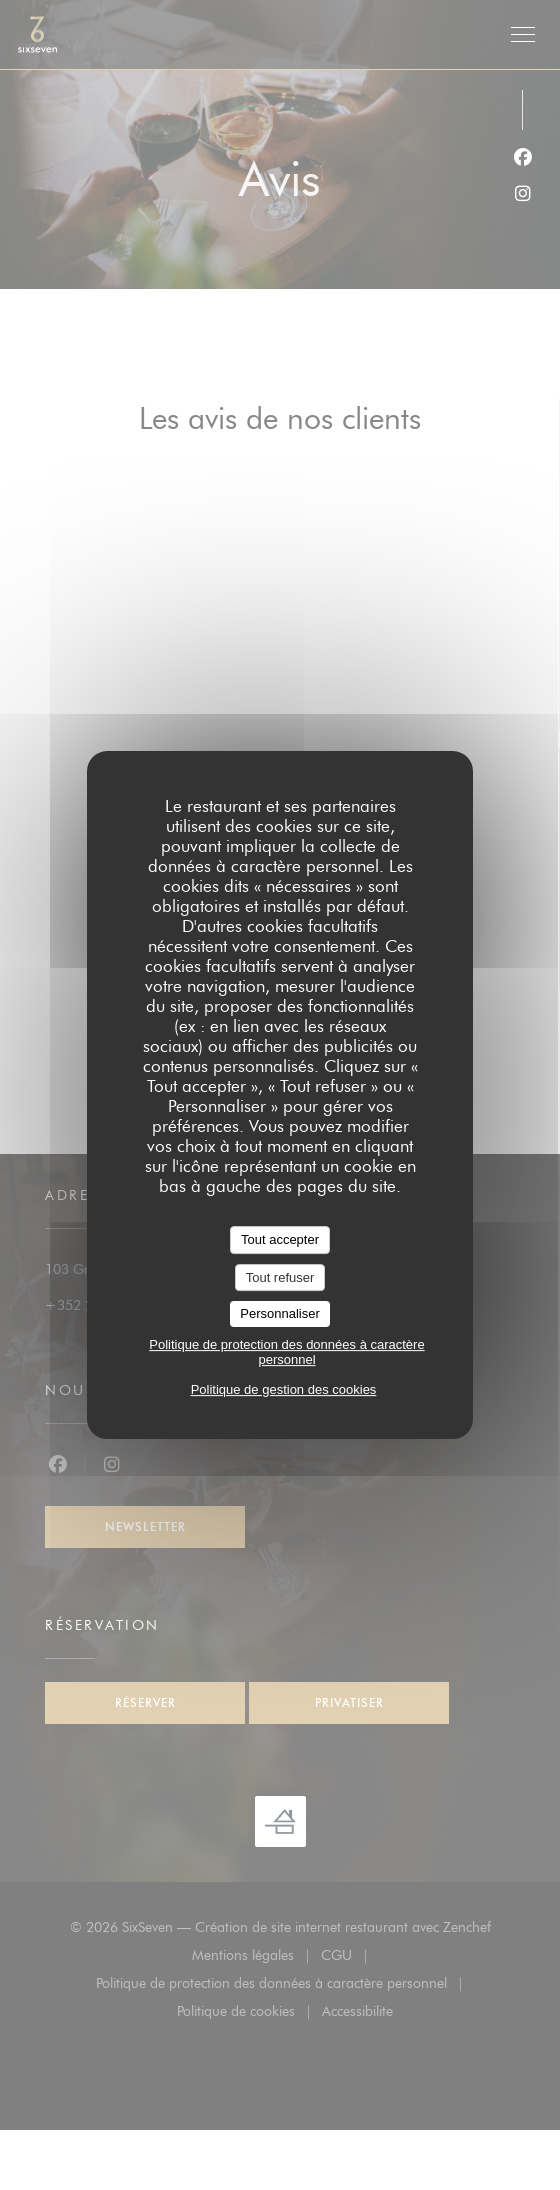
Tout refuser (280, 1277)
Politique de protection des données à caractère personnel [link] (286, 1352)
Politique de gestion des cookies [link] (284, 1389)
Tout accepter (280, 1239)
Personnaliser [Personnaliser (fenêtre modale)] (280, 1313)
